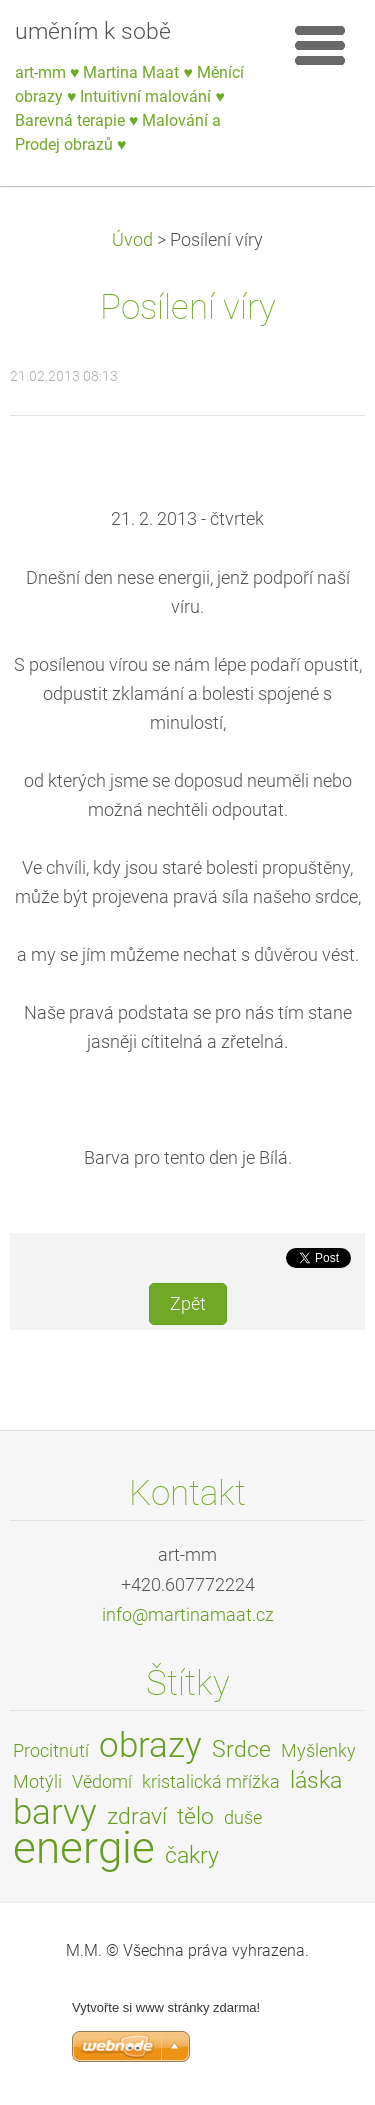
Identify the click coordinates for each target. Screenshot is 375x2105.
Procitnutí (51, 1751)
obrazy (150, 1745)
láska (316, 1780)
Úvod (132, 240)
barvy (55, 1812)
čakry (192, 1855)
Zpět (188, 1304)
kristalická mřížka (211, 1782)
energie (84, 1848)
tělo (195, 1816)
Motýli (37, 1782)
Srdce (241, 1749)
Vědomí (102, 1782)
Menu (320, 45)
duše (243, 1818)
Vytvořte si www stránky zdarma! (166, 2007)
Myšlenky (318, 1751)
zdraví (137, 1816)
